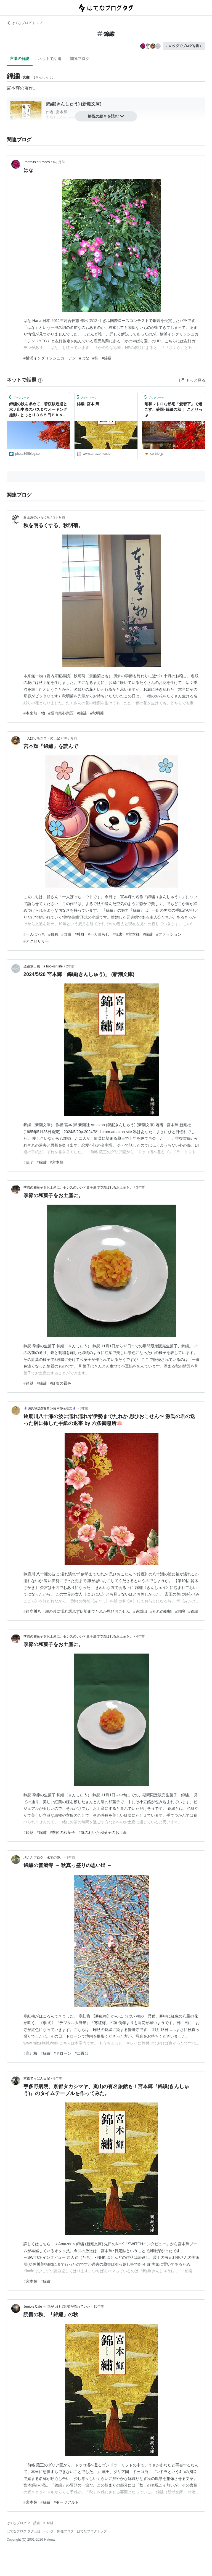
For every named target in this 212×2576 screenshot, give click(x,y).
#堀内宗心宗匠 (61, 713)
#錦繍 (107, 358)
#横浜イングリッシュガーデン (49, 358)
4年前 (140, 1636)
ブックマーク (19, 397)
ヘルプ (49, 2531)
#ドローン (62, 2053)
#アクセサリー (36, 941)
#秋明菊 (97, 713)
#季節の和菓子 (62, 1832)
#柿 (95, 358)
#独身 (79, 934)
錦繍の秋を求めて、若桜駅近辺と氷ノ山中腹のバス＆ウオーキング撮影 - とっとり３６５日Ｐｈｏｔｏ (38, 410)
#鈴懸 (28, 1383)
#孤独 (53, 934)
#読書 (118, 934)
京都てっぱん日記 (36, 2078)
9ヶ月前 (59, 517)
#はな (84, 358)
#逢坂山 (140, 1611)
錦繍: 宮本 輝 (88, 404)
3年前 (140, 1187)
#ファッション (168, 934)
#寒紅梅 (30, 2053)
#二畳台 (81, 2053)
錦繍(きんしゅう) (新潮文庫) (74, 104)
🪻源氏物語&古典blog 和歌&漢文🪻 (49, 1408)
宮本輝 (13, 88)
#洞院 (180, 1611)
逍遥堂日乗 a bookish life (43, 966)
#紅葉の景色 (60, 1383)
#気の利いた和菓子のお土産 (102, 1832)
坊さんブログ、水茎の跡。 (43, 1858)
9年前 (57, 2078)
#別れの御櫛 (161, 1611)
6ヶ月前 (59, 162)
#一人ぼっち (34, 934)
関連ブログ (79, 58)
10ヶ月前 (70, 738)
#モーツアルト (66, 2502)
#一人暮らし (98, 934)
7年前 (71, 1858)
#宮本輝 (133, 934)
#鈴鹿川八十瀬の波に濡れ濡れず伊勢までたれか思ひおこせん (76, 1611)
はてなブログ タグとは (24, 2531)
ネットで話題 (49, 58)
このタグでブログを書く (184, 46)
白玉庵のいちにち (36, 517)
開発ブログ (65, 2531)
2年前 (70, 966)
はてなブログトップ (92, 2531)
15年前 (99, 2306)
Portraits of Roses (36, 162)
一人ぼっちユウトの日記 (41, 738)
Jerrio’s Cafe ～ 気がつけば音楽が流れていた (56, 2306)
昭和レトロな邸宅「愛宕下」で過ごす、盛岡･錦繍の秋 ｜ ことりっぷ (173, 409)
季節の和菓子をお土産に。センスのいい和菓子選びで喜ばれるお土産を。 (78, 1187)
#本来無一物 (34, 713)
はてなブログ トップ (24, 23)
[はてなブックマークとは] (40, 380)
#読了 (28, 1162)
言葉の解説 (19, 58)
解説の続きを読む (106, 116)
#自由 (66, 934)
